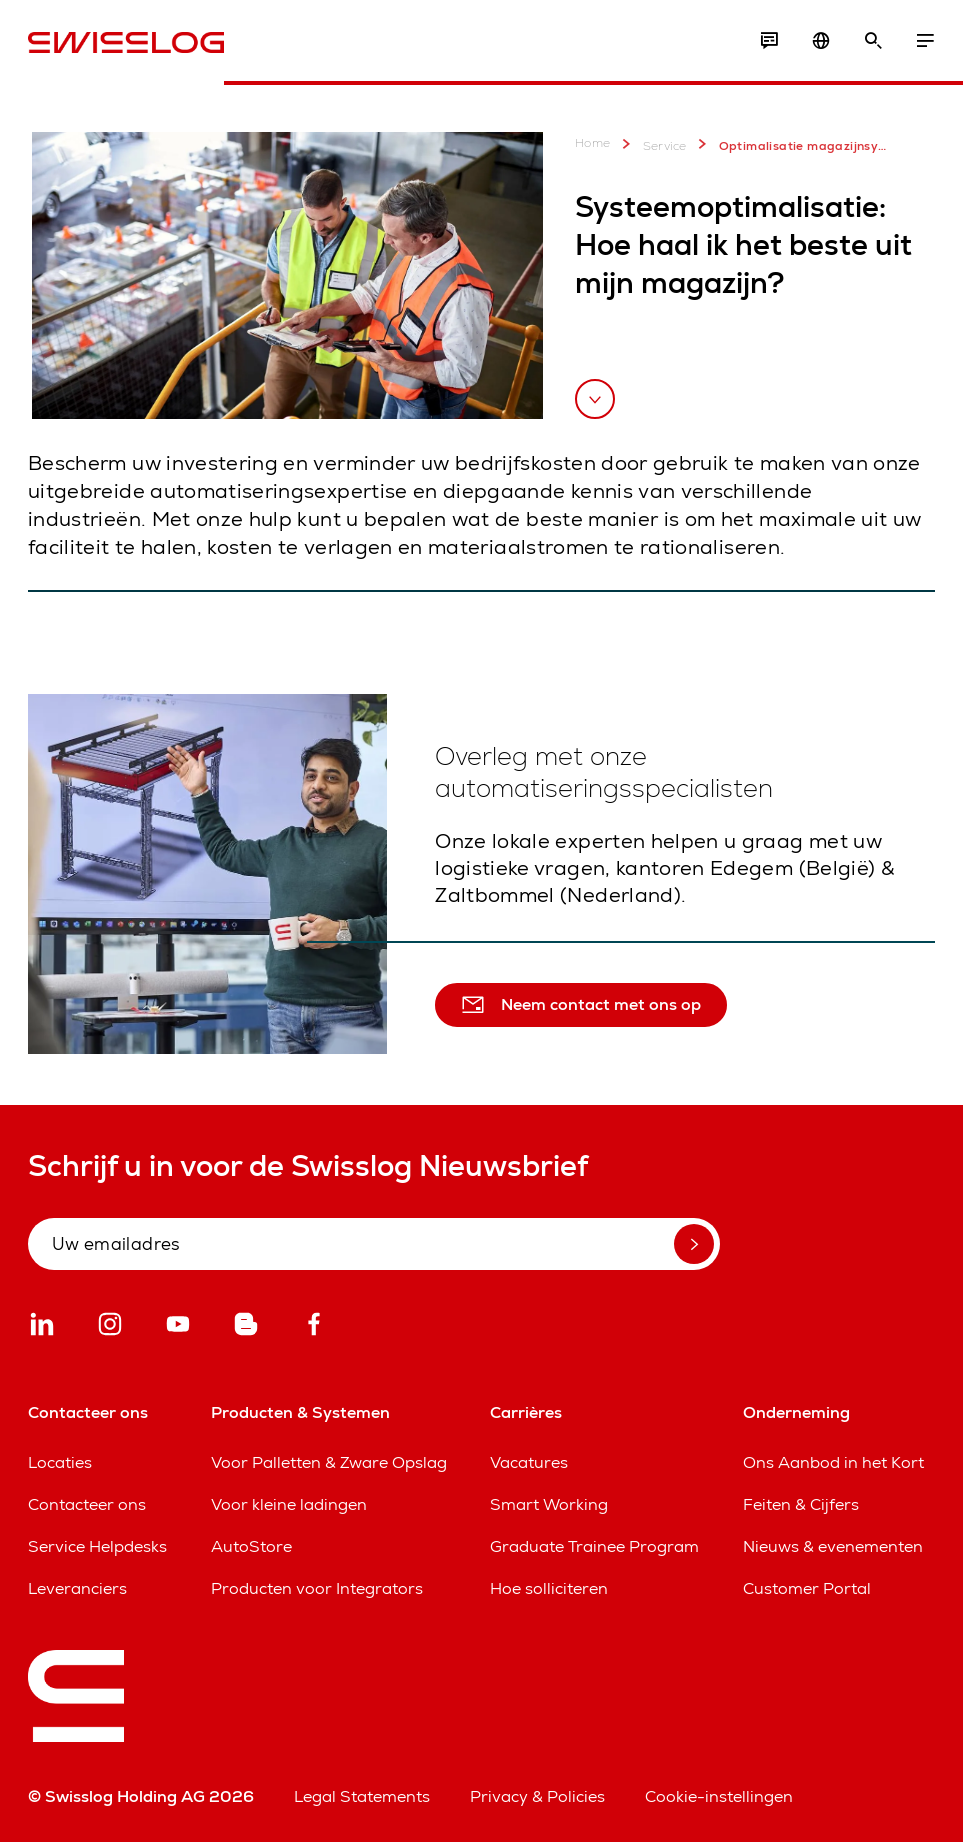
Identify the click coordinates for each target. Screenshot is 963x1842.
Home (593, 143)
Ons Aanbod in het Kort (833, 1462)
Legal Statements (362, 1796)
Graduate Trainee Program (594, 1546)
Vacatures (529, 1462)
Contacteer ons (87, 1504)
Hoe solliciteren (549, 1588)
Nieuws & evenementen (833, 1546)
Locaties (60, 1462)
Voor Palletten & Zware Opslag (329, 1462)
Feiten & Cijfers (801, 1504)
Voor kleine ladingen (289, 1504)
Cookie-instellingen (719, 1796)
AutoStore (251, 1546)
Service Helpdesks (97, 1546)
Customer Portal (807, 1588)
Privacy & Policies (537, 1796)
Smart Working (549, 1504)
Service (651, 144)
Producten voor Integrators (317, 1588)
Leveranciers (77, 1588)
